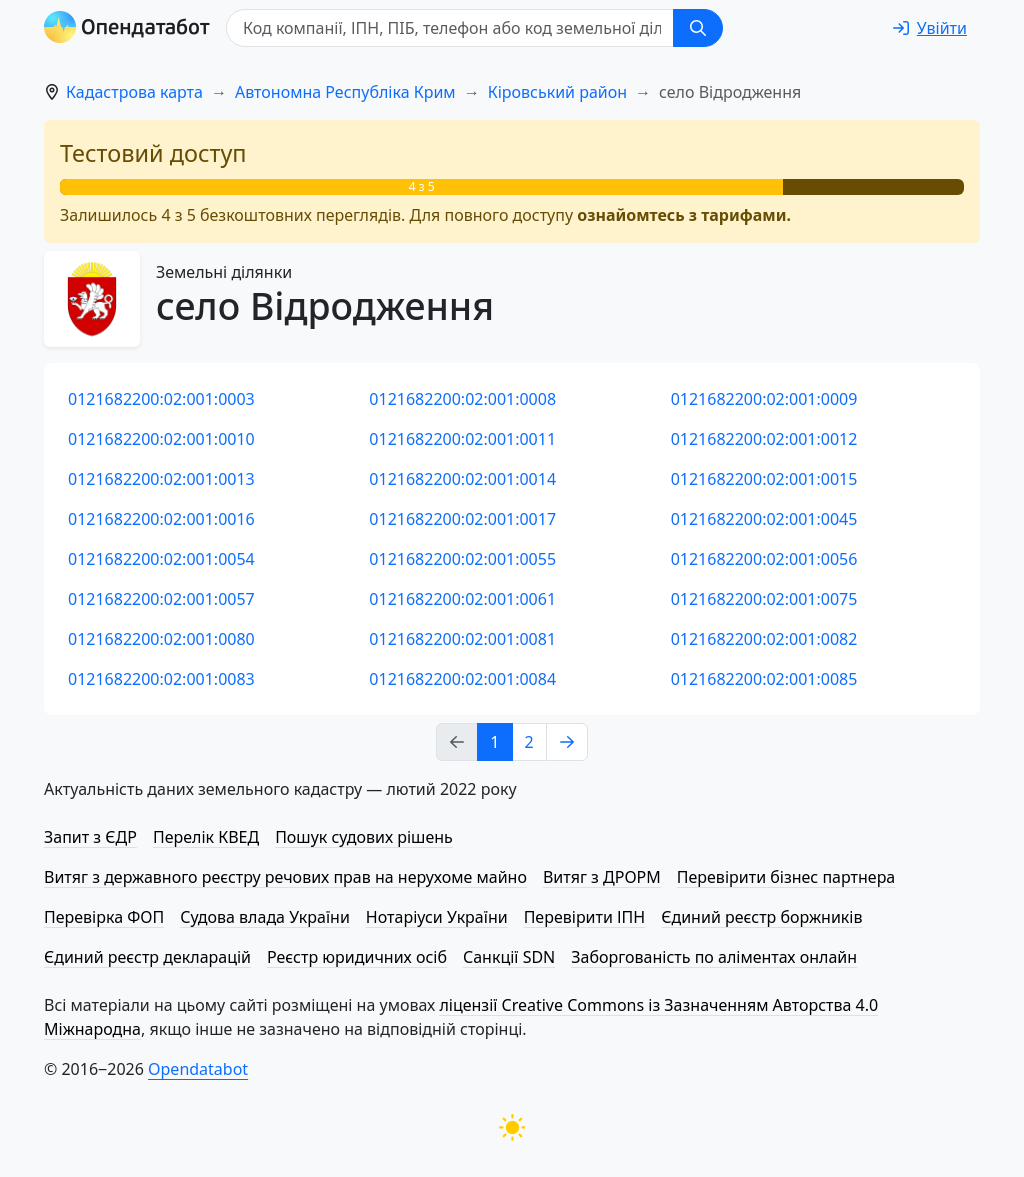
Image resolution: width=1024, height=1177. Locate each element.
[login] (930, 28)
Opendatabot (198, 1069)
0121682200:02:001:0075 (764, 599)
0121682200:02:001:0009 (764, 399)
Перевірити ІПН (585, 917)
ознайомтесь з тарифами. (684, 215)
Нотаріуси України (437, 917)
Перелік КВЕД (206, 837)
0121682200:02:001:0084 (462, 679)
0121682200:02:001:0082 (764, 639)
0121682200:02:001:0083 (161, 679)
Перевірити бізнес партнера (786, 877)
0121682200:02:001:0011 (462, 439)
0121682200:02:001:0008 (462, 399)
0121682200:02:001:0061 (462, 599)
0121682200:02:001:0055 (462, 559)
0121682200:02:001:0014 (462, 479)
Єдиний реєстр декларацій (147, 957)
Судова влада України (265, 917)
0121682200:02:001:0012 (764, 439)
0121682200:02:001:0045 (764, 519)
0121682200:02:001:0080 (161, 639)
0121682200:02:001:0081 (462, 639)
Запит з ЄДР (90, 837)
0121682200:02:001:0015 (764, 479)
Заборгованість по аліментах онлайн (714, 957)
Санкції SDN (509, 957)
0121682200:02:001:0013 (161, 479)
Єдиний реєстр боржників (761, 917)
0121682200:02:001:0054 (161, 559)
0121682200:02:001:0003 (161, 399)
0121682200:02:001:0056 (764, 559)
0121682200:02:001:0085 (764, 679)
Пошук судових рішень (364, 837)
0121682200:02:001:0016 (161, 519)
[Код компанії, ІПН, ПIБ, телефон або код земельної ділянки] (450, 28)
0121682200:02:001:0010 (161, 439)
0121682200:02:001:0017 (462, 519)
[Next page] (567, 742)
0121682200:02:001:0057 (161, 599)
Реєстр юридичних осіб (357, 957)
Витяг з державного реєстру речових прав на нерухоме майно (285, 877)
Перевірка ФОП (104, 917)
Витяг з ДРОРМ (602, 877)
